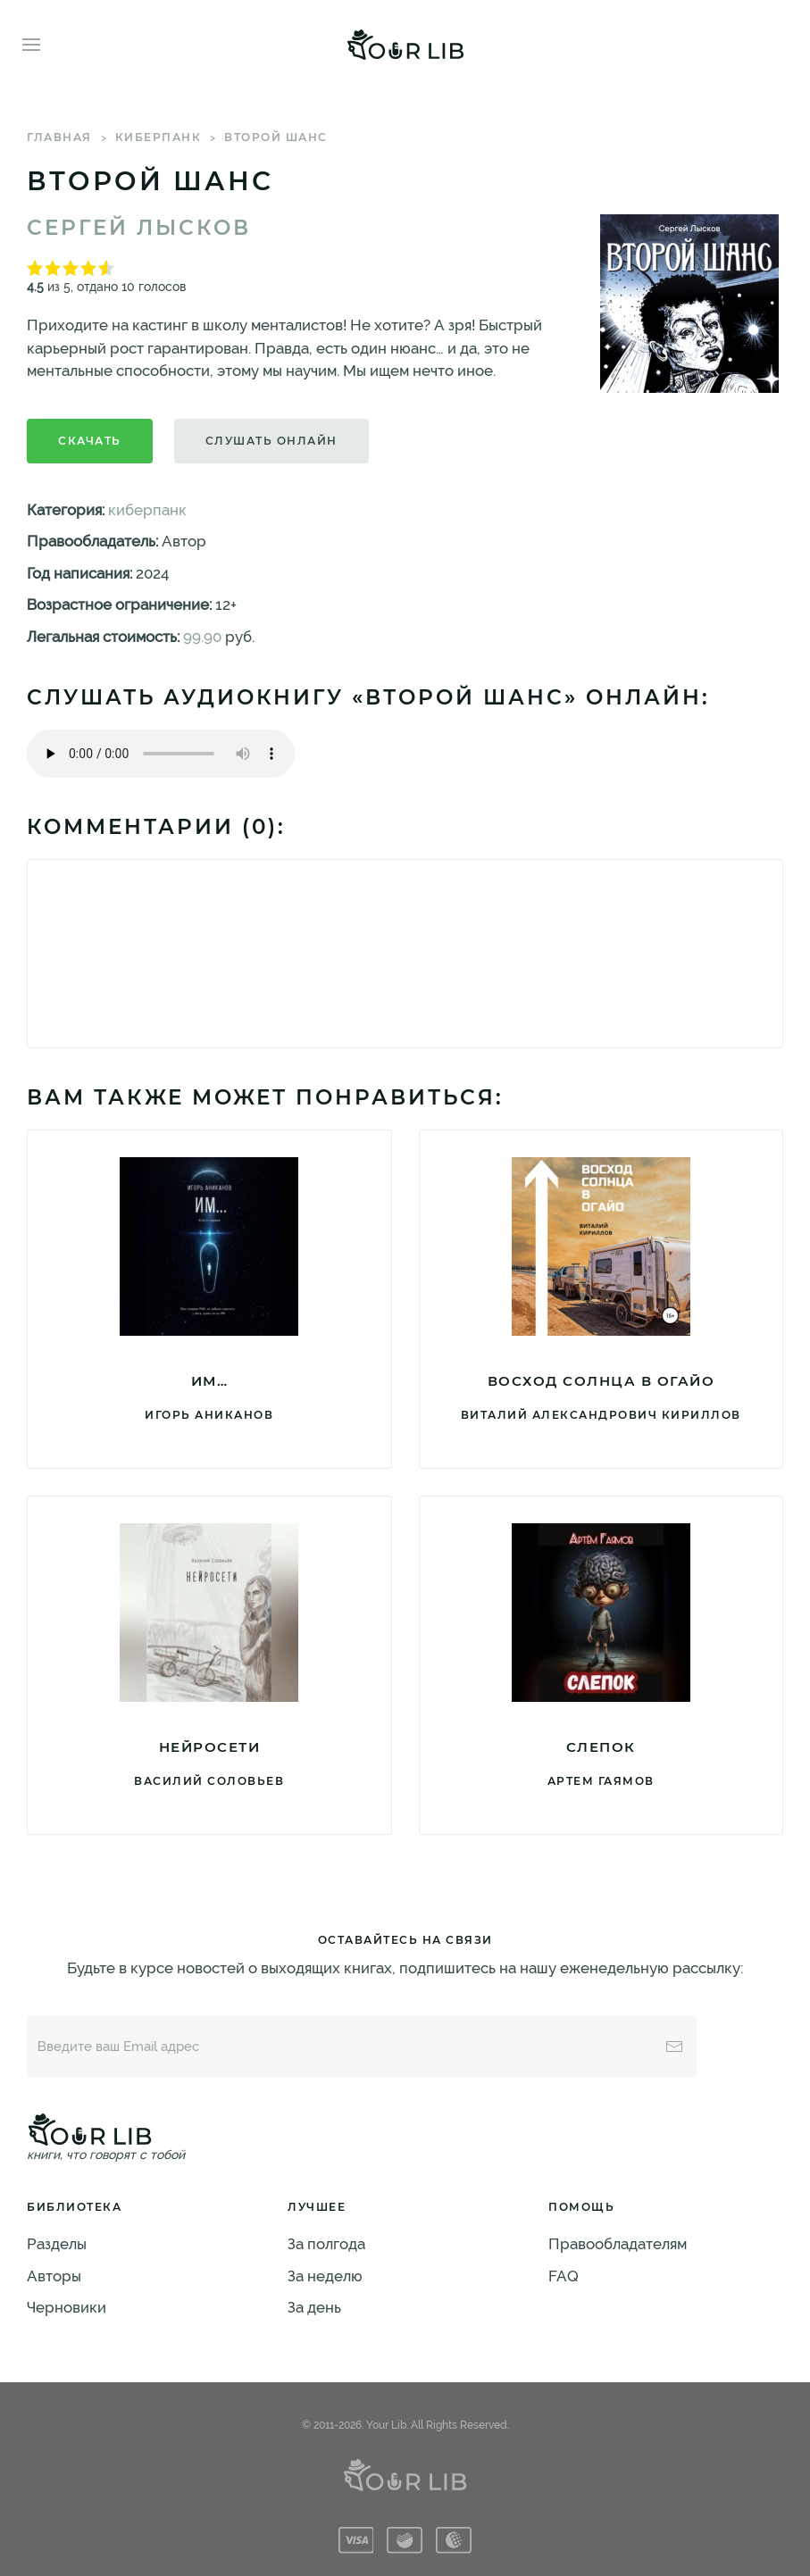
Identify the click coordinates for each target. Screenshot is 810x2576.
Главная (59, 137)
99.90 (202, 637)
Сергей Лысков (139, 227)
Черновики (66, 2307)
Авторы (54, 2276)
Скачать (89, 440)
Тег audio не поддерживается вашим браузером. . (161, 753)
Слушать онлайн (271, 440)
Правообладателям (617, 2244)
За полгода (326, 2244)
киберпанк (158, 137)
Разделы (57, 2244)
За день (314, 2307)
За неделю (325, 2276)
